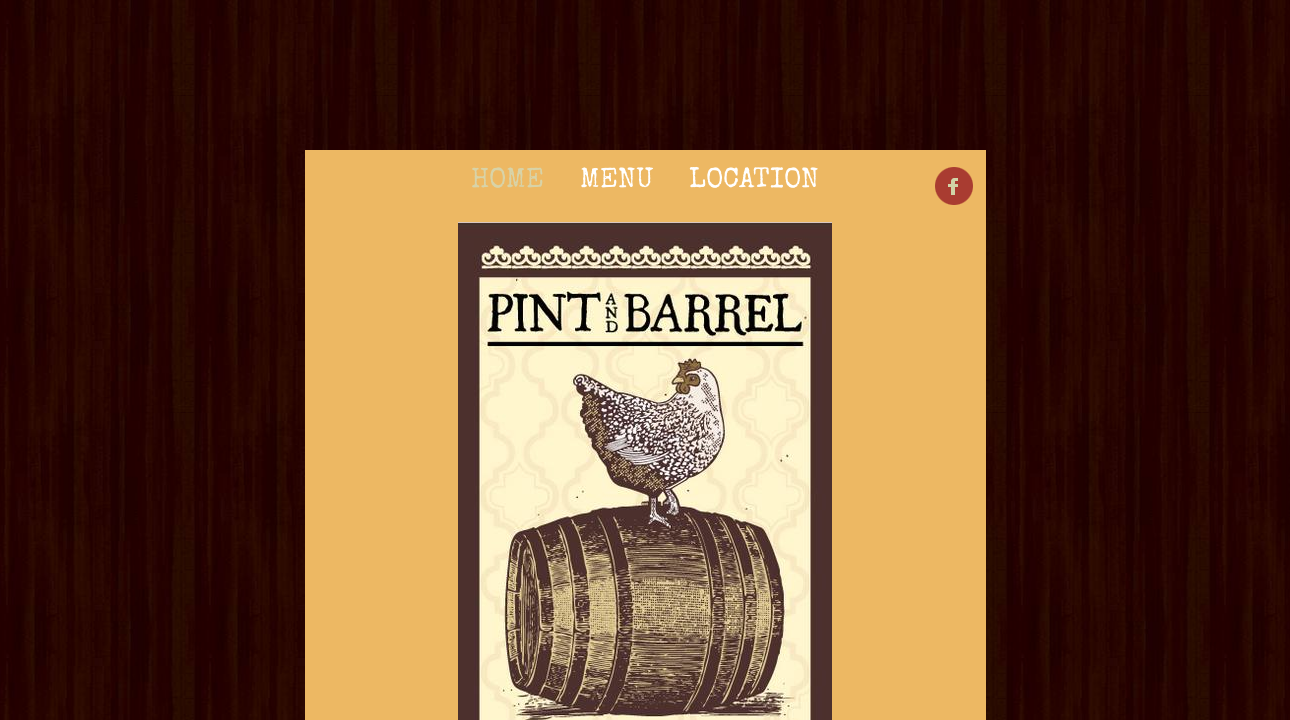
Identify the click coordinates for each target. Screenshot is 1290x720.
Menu (616, 181)
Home (507, 181)
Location (754, 181)
